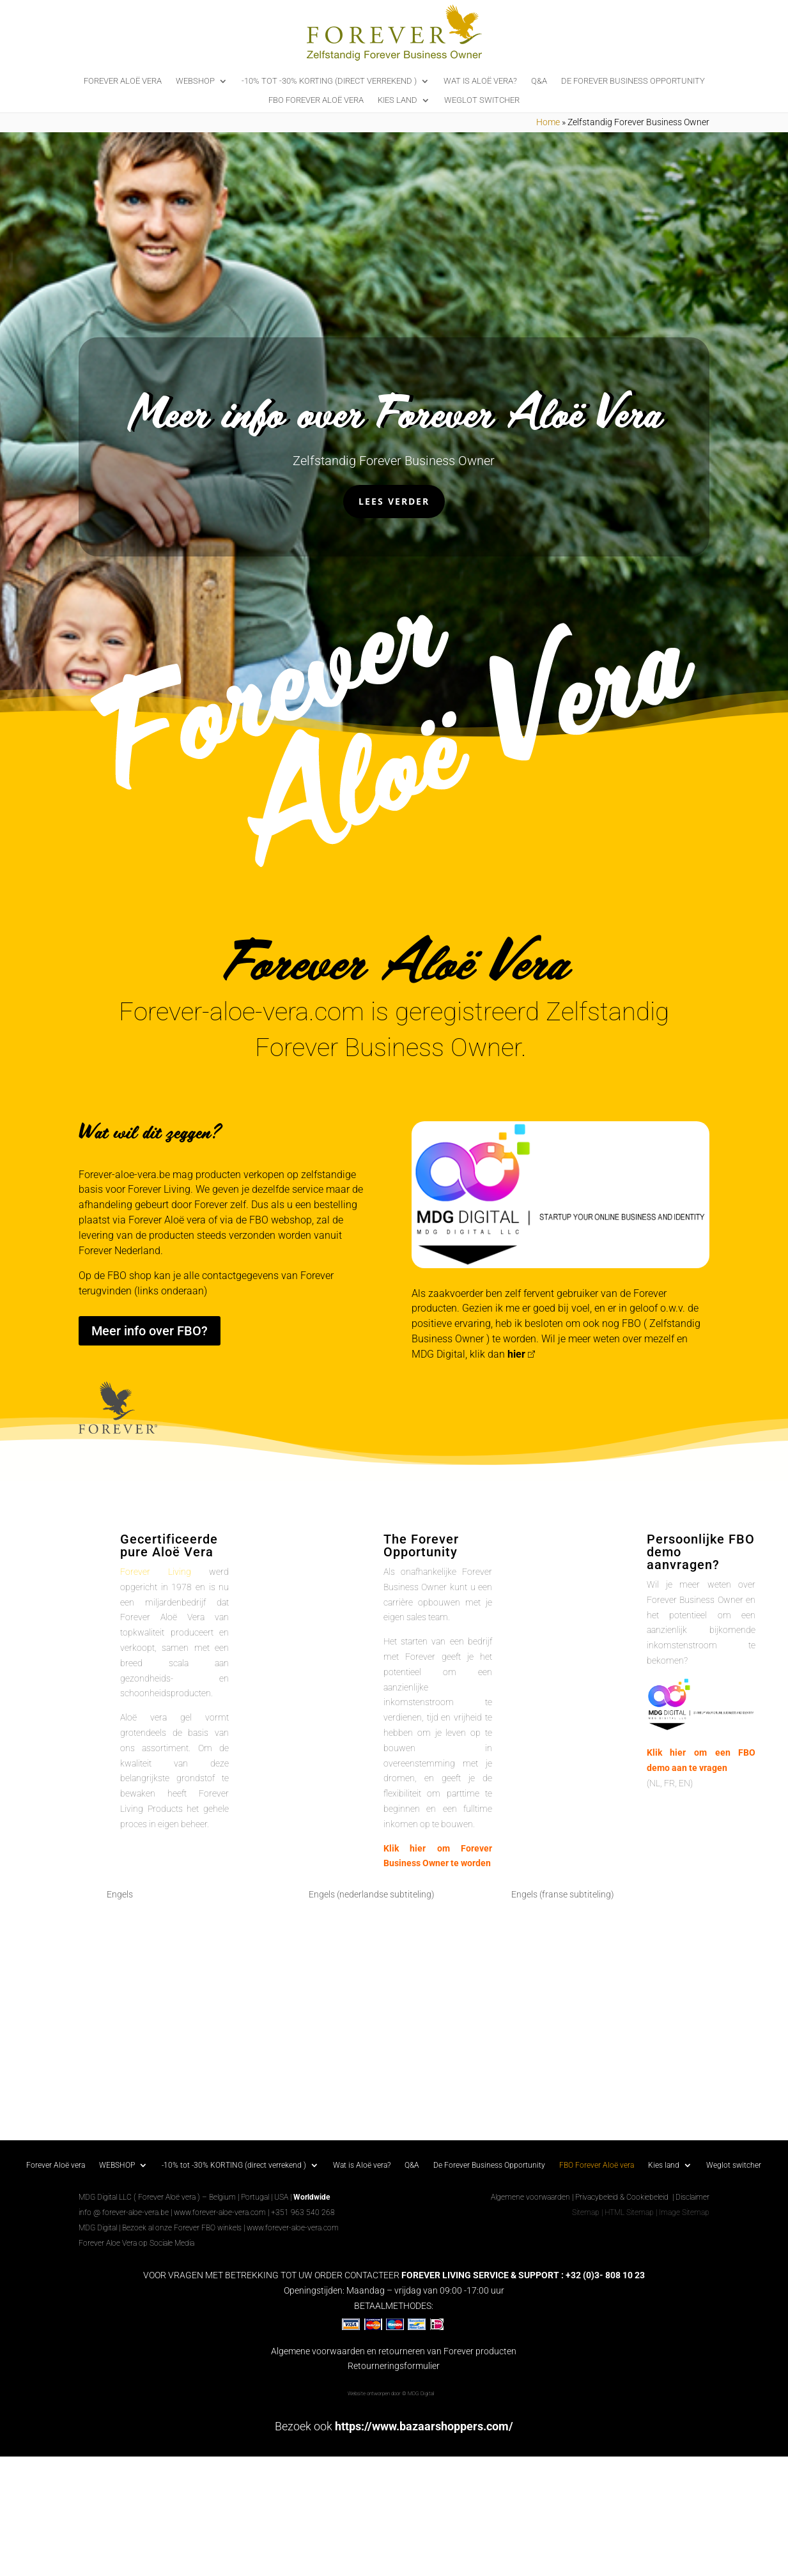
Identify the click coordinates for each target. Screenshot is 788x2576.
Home (548, 122)
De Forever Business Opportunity (633, 81)
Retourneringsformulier (394, 2366)
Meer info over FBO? (149, 1330)
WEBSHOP (195, 81)
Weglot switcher (482, 100)
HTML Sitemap (629, 2212)
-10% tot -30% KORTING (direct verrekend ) (329, 81)
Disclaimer (692, 2197)
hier (516, 1354)
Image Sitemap (684, 2212)
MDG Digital (98, 2227)
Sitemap (585, 2212)
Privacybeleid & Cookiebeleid (622, 2197)
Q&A (539, 81)
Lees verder (394, 501)
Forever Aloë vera (123, 81)
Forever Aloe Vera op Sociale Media (136, 2243)
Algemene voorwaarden (530, 2197)
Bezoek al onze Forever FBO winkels (182, 2227)
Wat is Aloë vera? (480, 81)
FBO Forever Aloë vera (316, 100)
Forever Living (155, 1572)
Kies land (397, 100)
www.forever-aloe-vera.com (220, 2212)
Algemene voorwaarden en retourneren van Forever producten (393, 2351)
